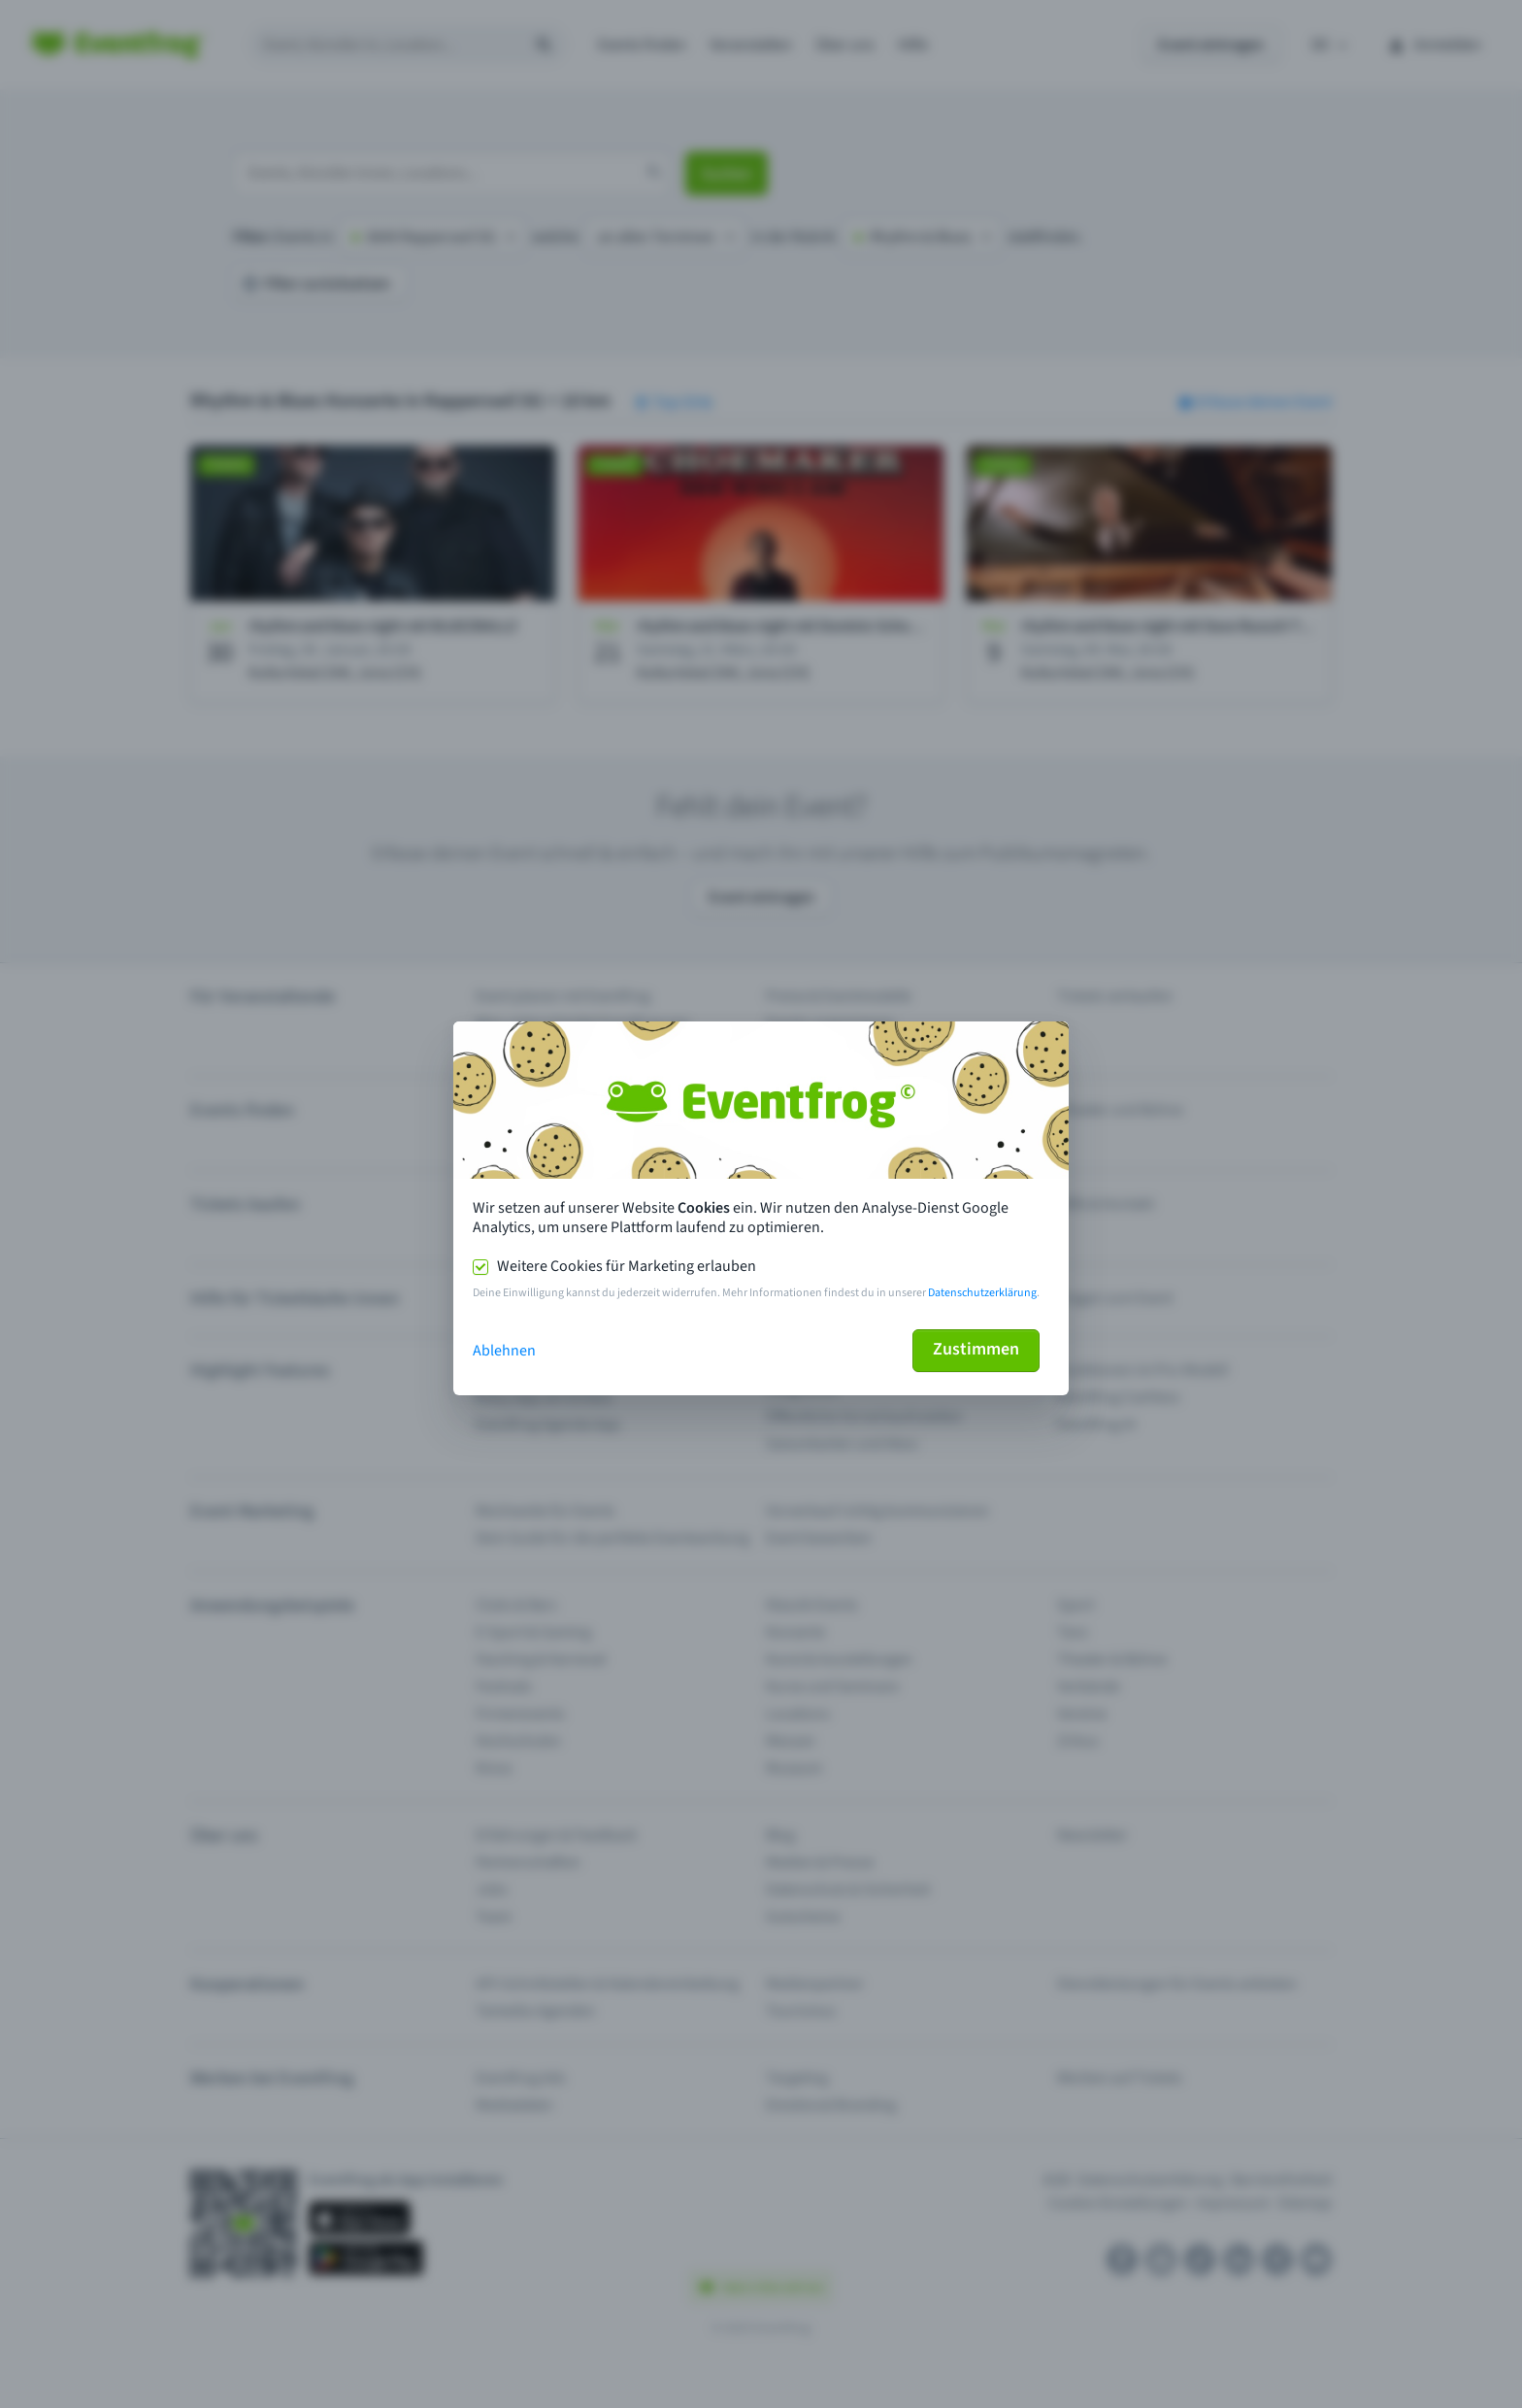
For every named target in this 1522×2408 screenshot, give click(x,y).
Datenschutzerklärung (982, 1293)
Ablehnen (504, 1350)
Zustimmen (976, 1349)
